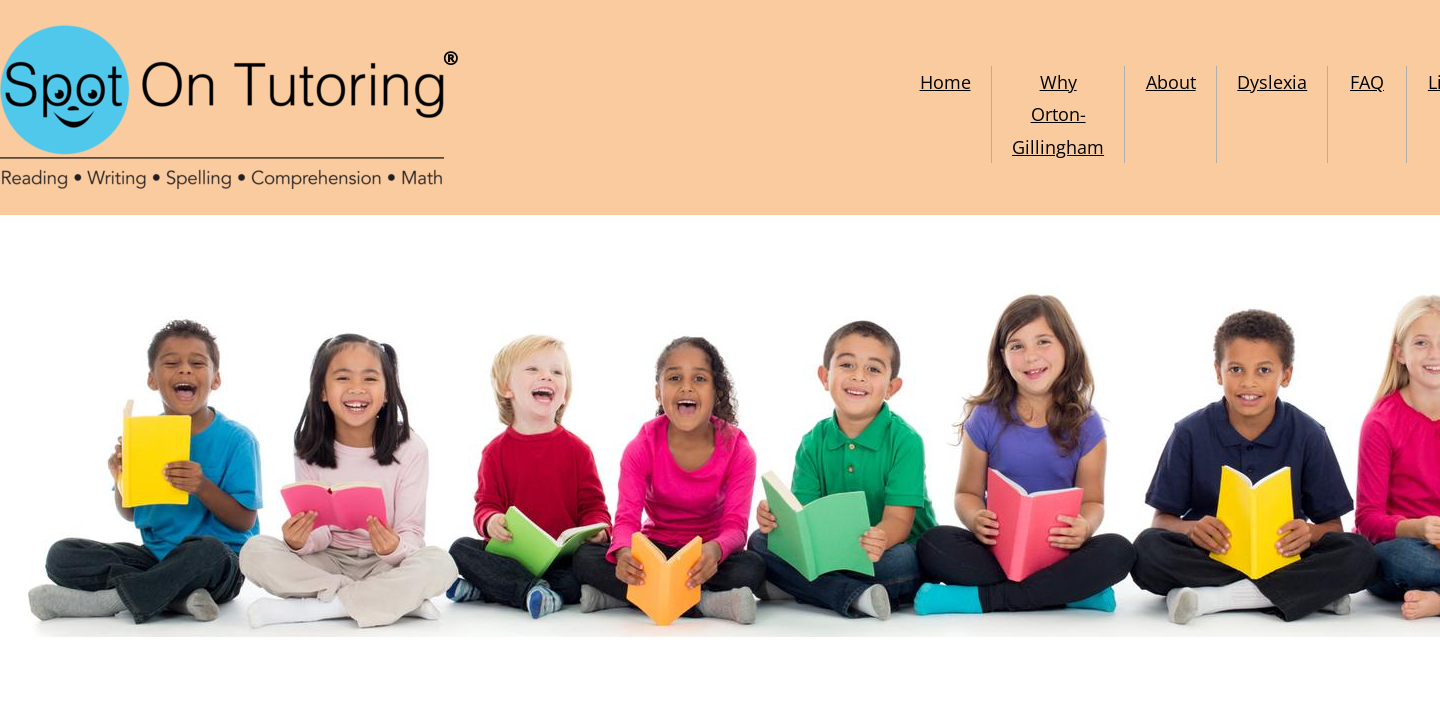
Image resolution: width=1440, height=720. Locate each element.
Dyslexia (1272, 82)
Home (945, 82)
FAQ (1367, 82)
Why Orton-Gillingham (1058, 114)
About (1171, 82)
